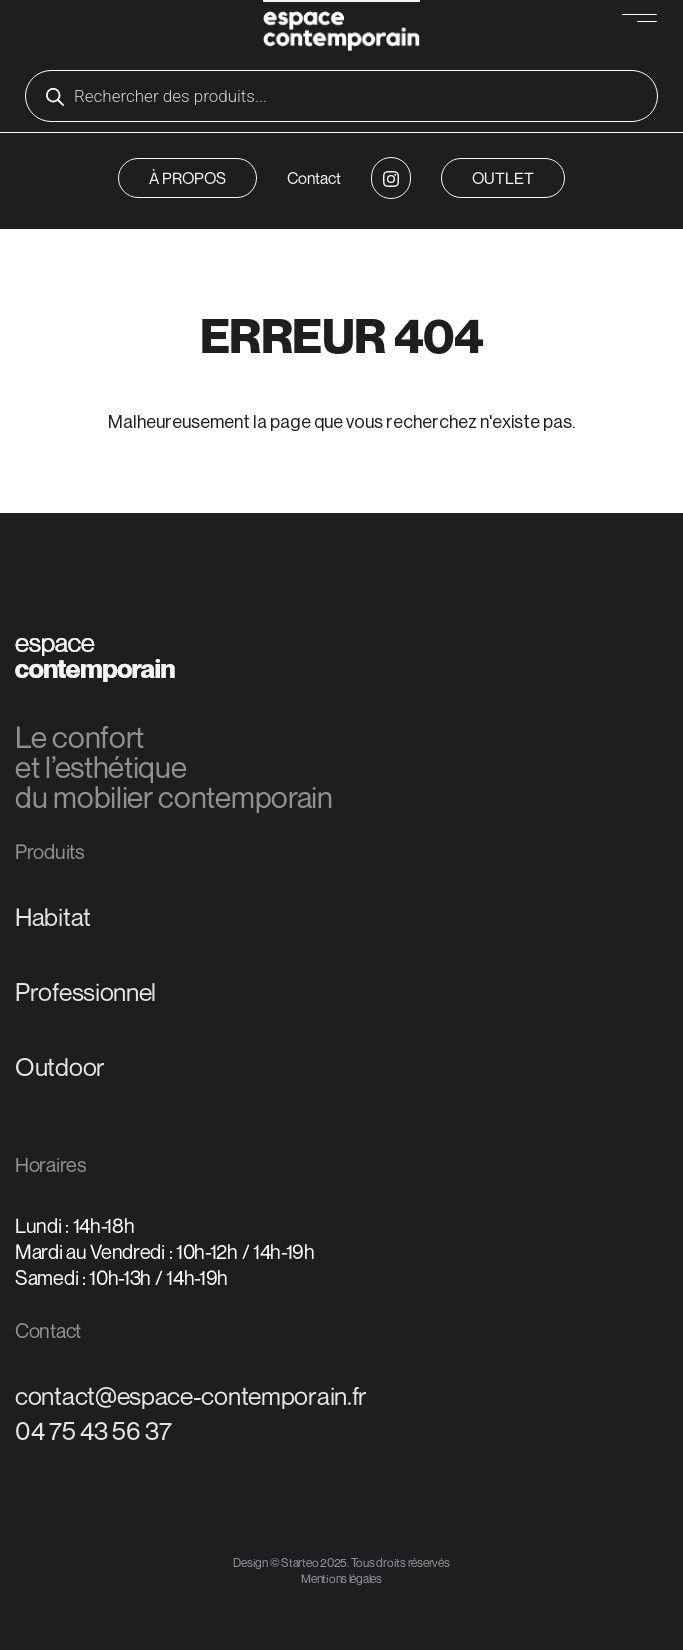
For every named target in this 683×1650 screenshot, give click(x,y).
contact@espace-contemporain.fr (191, 1396)
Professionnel (85, 992)
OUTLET (503, 178)
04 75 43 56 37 (93, 1431)
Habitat (53, 917)
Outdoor (60, 1067)
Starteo (299, 1562)
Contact (314, 178)
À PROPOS (187, 178)
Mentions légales (341, 1578)
